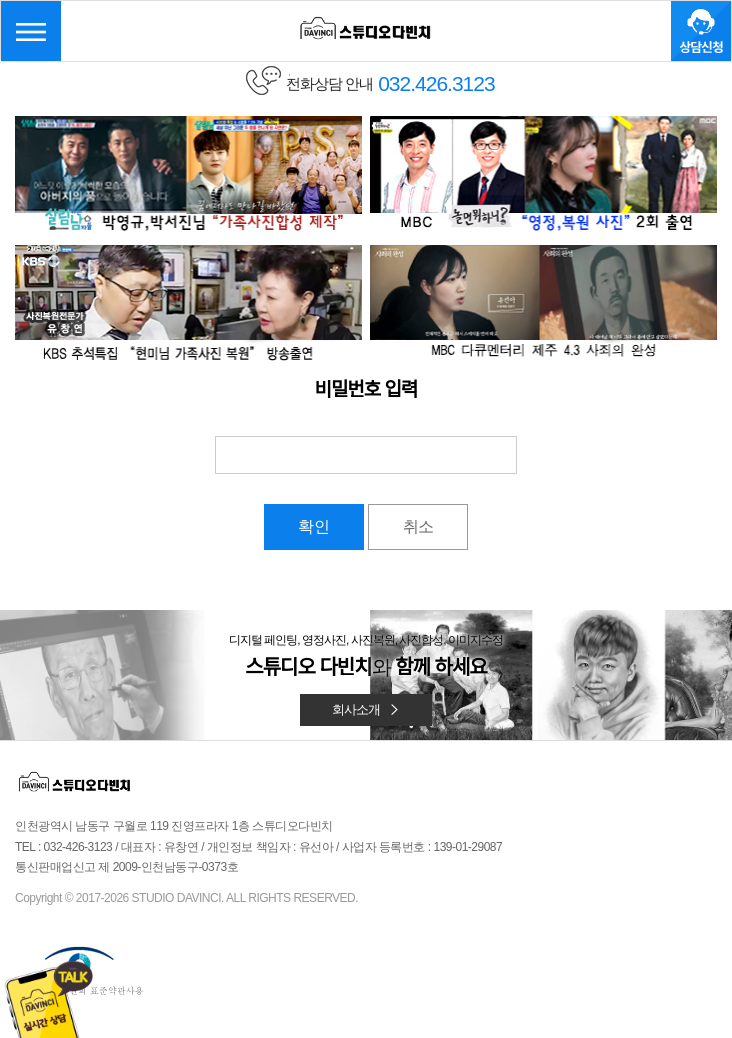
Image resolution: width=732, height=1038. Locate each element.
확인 (314, 526)
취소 (418, 526)
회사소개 (366, 709)
